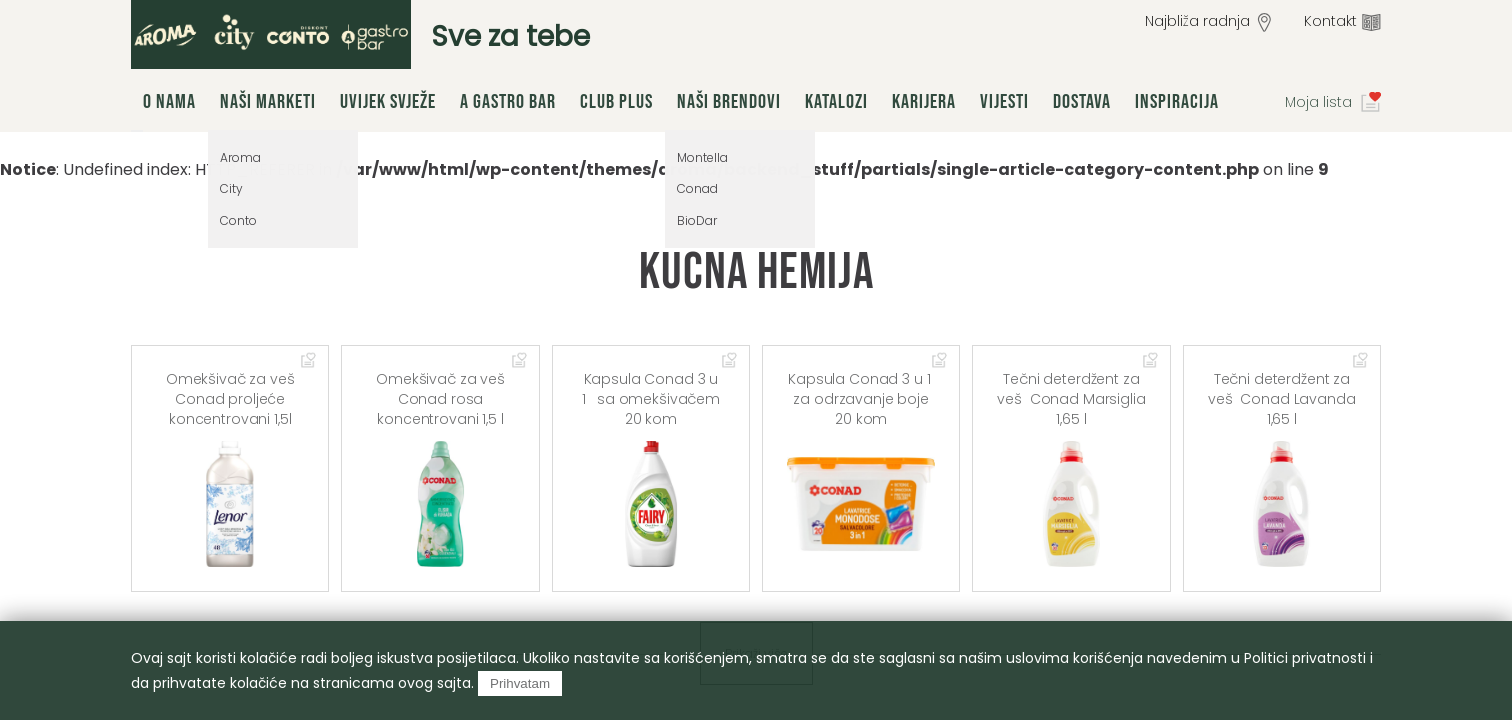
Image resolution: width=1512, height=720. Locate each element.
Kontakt (1330, 21)
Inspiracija (1177, 102)
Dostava (1082, 102)
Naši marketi (268, 102)
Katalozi (836, 102)
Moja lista (1318, 102)
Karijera (924, 102)
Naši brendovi (729, 102)
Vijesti (1004, 102)
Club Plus (616, 102)
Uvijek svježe (388, 102)
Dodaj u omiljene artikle (309, 362)
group (271, 34)
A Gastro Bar (508, 102)
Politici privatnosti (1305, 658)
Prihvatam (520, 683)
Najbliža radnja (1197, 21)
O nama (169, 102)
